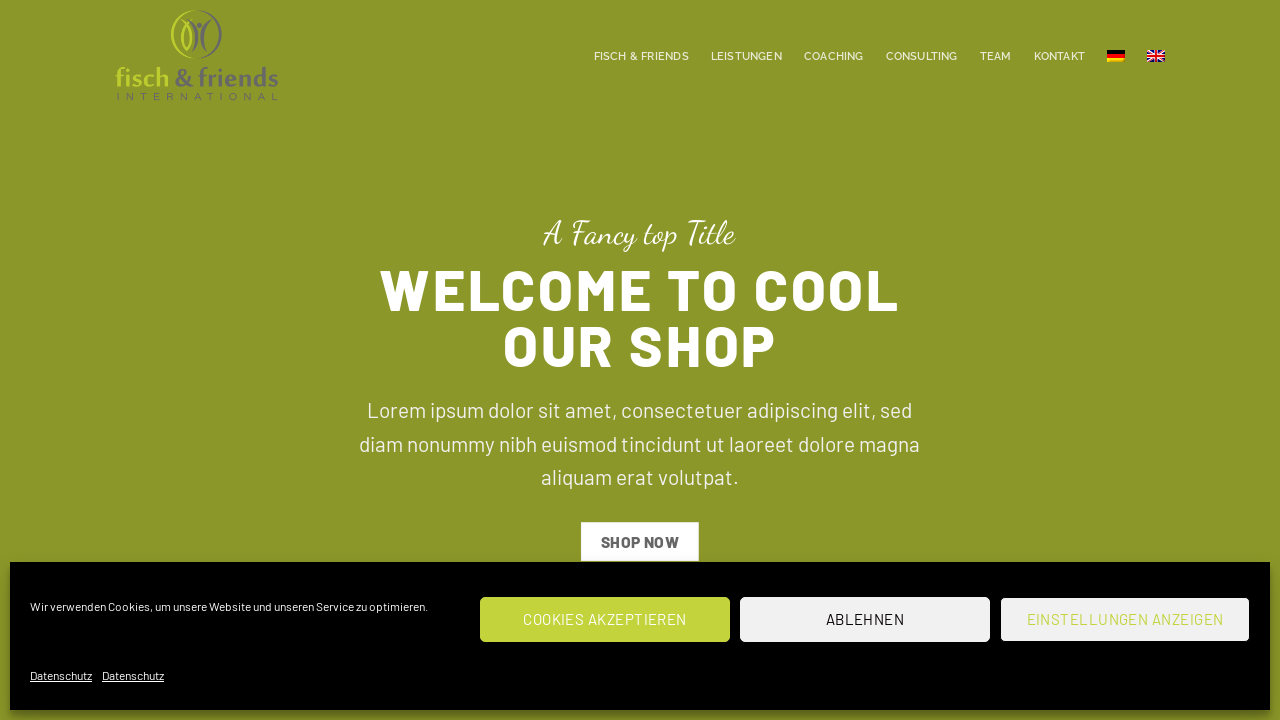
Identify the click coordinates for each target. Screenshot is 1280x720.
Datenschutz (61, 675)
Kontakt (1059, 56)
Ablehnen (865, 619)
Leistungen (746, 56)
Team (996, 56)
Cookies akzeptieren (605, 619)
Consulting (922, 56)
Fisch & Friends (641, 56)
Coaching (834, 56)
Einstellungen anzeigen (1125, 619)
